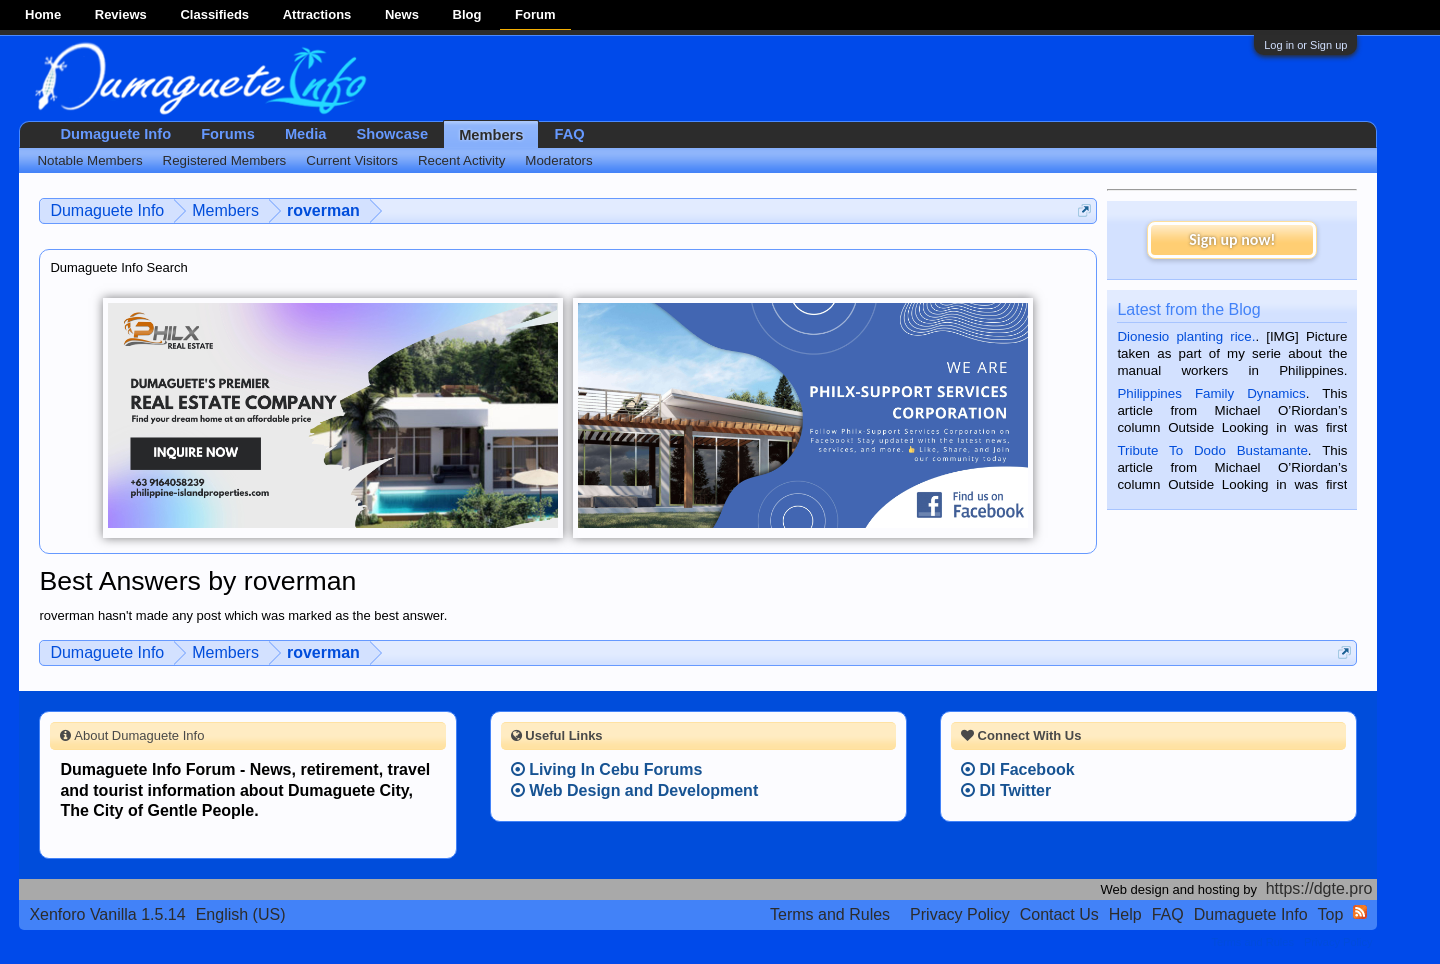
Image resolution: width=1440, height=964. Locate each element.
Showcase (392, 134)
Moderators (558, 160)
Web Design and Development (635, 790)
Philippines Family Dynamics (1211, 393)
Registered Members (225, 160)
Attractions (317, 14)
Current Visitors (352, 160)
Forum (535, 14)
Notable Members (89, 160)
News (402, 14)
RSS (1360, 912)
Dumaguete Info (115, 134)
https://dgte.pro (1319, 888)
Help (1125, 914)
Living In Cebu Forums (607, 769)
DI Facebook (1018, 769)
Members (491, 135)
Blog (467, 14)
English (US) (241, 914)
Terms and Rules (830, 914)
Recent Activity (461, 160)
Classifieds (214, 14)
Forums (228, 134)
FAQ (569, 134)
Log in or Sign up (1305, 45)
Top (1331, 914)
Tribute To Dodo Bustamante (1212, 450)
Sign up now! (1232, 239)
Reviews (121, 14)
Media (306, 134)
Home (43, 14)
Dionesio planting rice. (1186, 336)
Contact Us (1059, 914)
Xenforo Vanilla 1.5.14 (107, 914)
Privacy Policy (960, 914)
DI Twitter (1006, 790)
